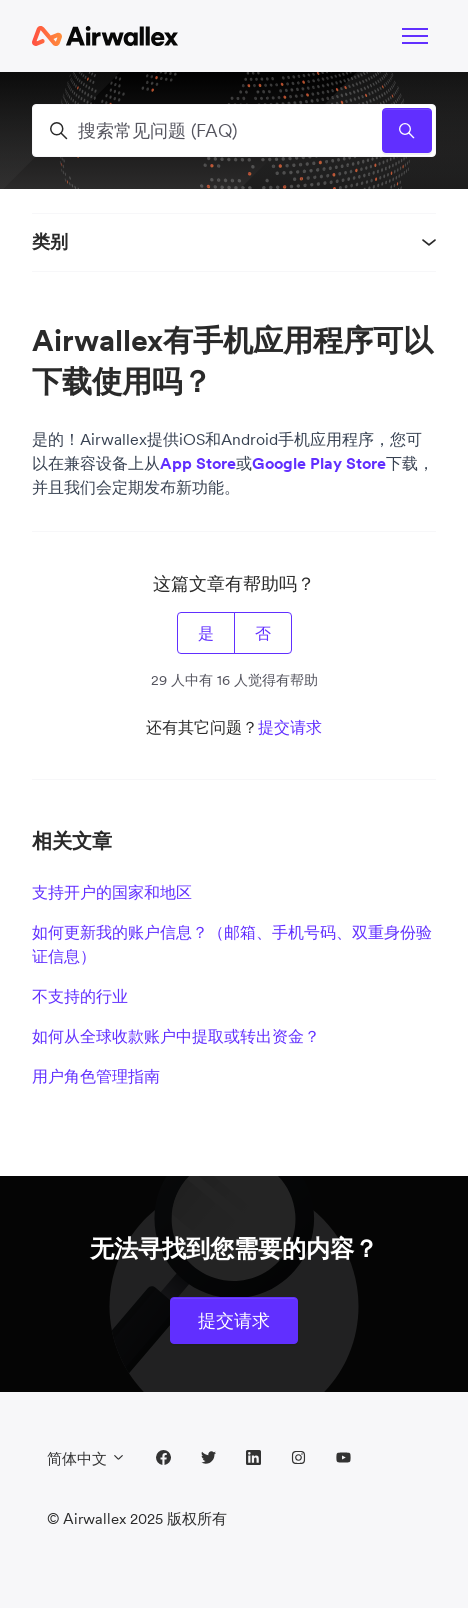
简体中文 (86, 1458)
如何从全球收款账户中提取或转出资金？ (176, 1036)
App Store (198, 463)
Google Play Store (319, 463)
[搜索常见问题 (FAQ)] (234, 130)
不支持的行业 (80, 996)
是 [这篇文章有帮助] (206, 633)
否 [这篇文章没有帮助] (263, 633)
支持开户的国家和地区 (112, 892)
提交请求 (290, 727)
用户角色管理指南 (96, 1076)
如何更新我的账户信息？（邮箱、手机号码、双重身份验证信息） (232, 944)
